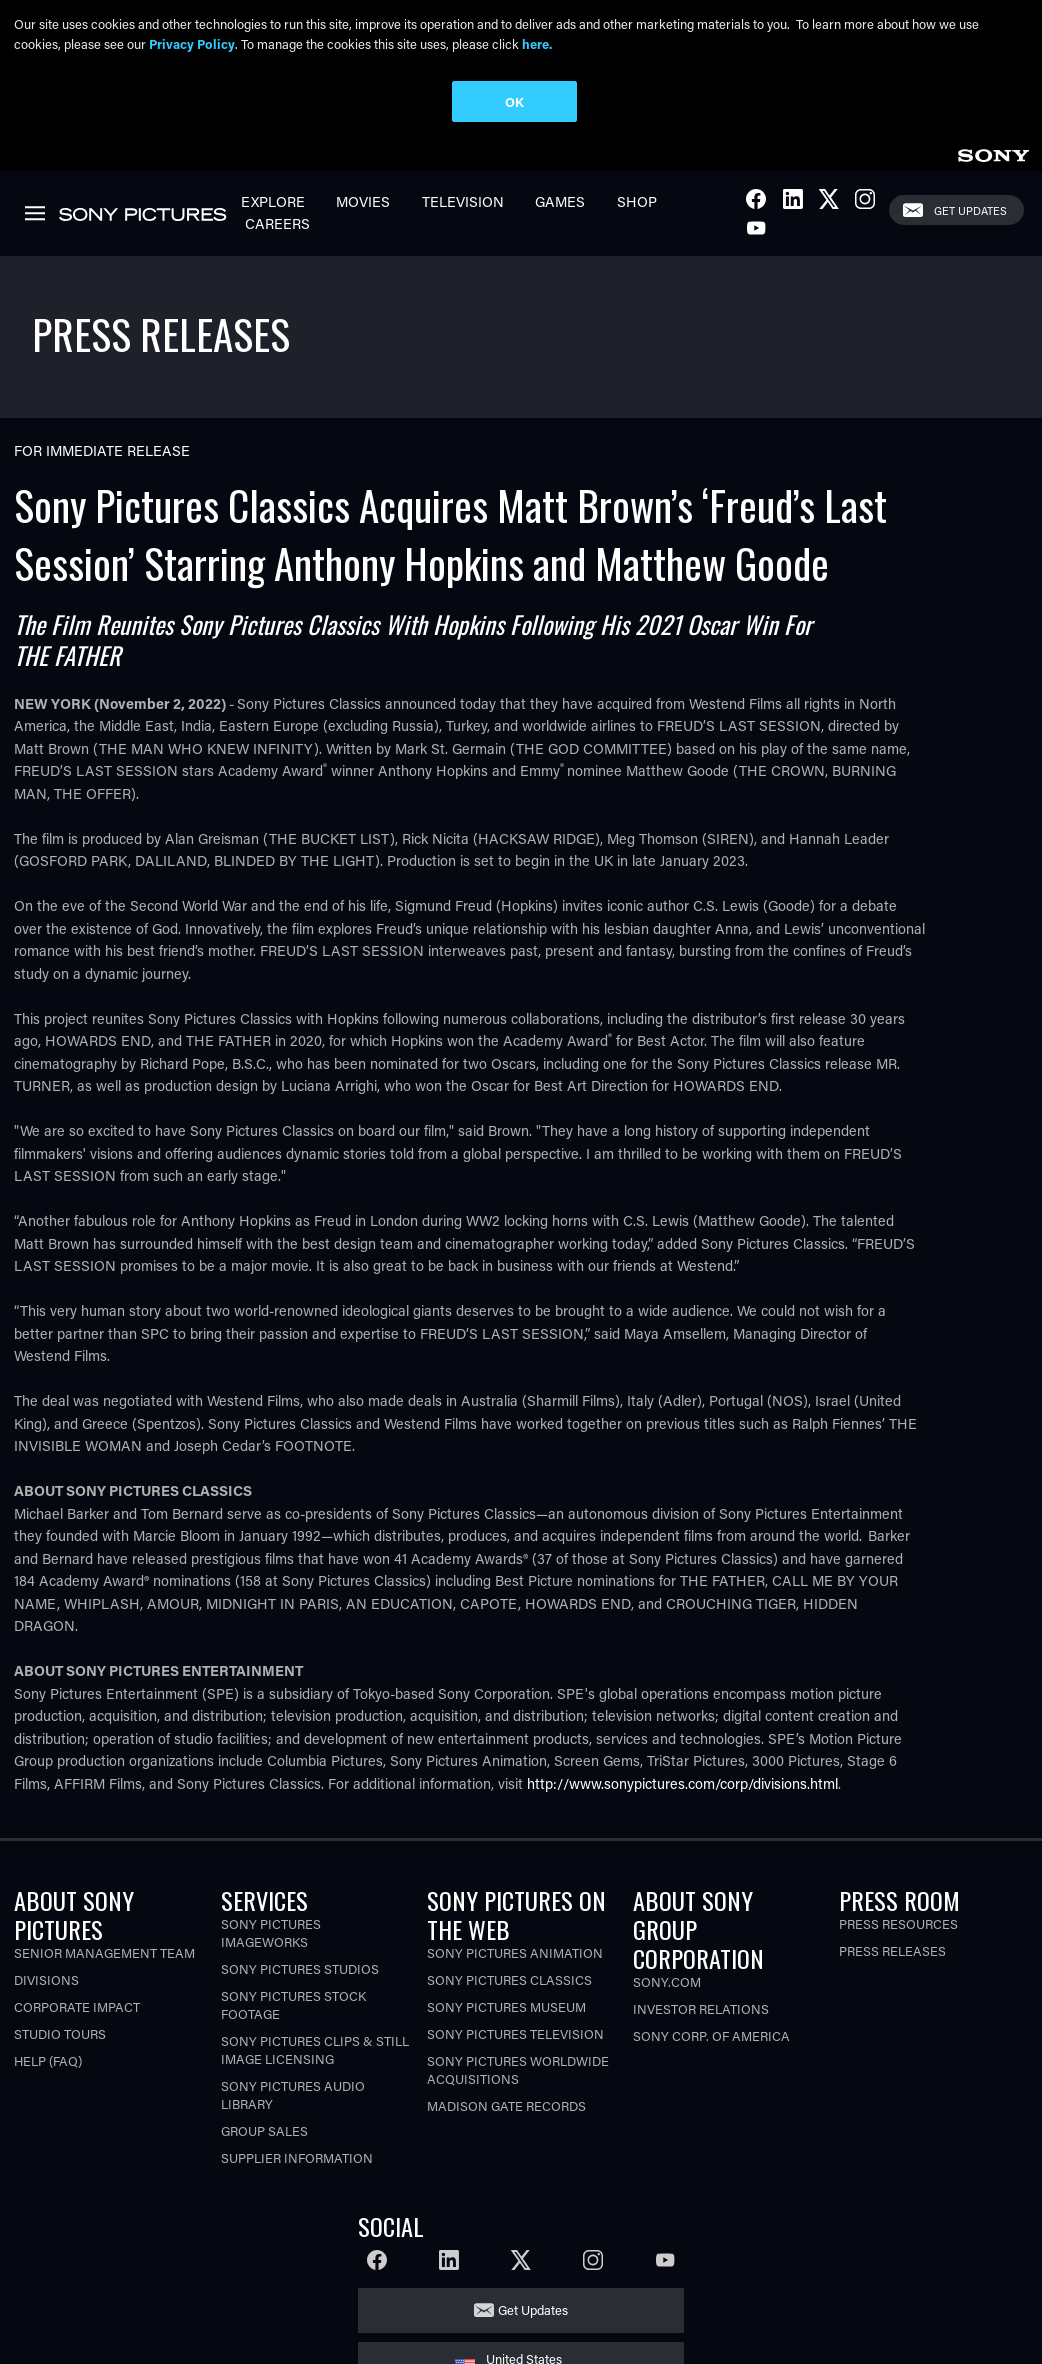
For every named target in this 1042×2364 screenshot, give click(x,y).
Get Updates (970, 207)
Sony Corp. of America (711, 2033)
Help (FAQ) (48, 2058)
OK (514, 101)
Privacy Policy (192, 43)
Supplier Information (297, 2155)
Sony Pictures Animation (515, 1950)
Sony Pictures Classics (509, 1977)
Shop (637, 199)
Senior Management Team (104, 1950)
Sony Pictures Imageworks (271, 1930)
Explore (273, 199)
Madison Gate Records (506, 2103)
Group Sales (264, 2128)
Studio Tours (60, 2031)
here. (537, 43)
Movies (363, 199)
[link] (993, 150)
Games (560, 199)
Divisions (46, 1977)
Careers (277, 221)
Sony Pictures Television (515, 2031)
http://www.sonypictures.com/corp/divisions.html (682, 1781)
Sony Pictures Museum (506, 2004)
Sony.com (667, 1979)
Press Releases (892, 1948)
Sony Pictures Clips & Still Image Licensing (315, 2047)
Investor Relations (701, 2006)
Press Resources (898, 1921)
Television (463, 199)
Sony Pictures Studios (300, 1966)
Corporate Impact (77, 2004)
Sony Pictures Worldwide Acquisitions (518, 2067)
